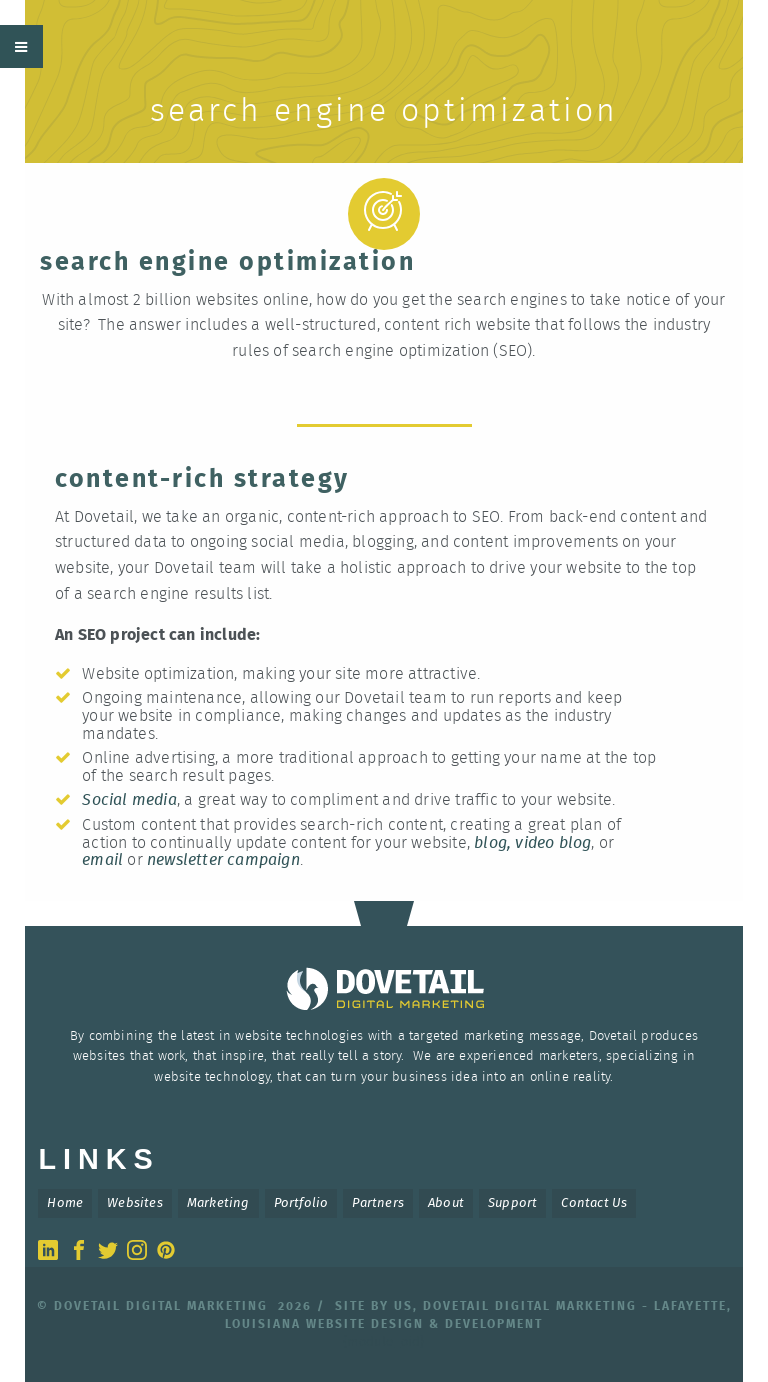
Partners (378, 1203)
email (102, 860)
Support (512, 1203)
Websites (135, 1203)
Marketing (218, 1203)
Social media (129, 800)
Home (65, 1203)
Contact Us (594, 1203)
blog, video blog (532, 843)
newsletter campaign (223, 860)
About (446, 1203)
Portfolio (301, 1203)
